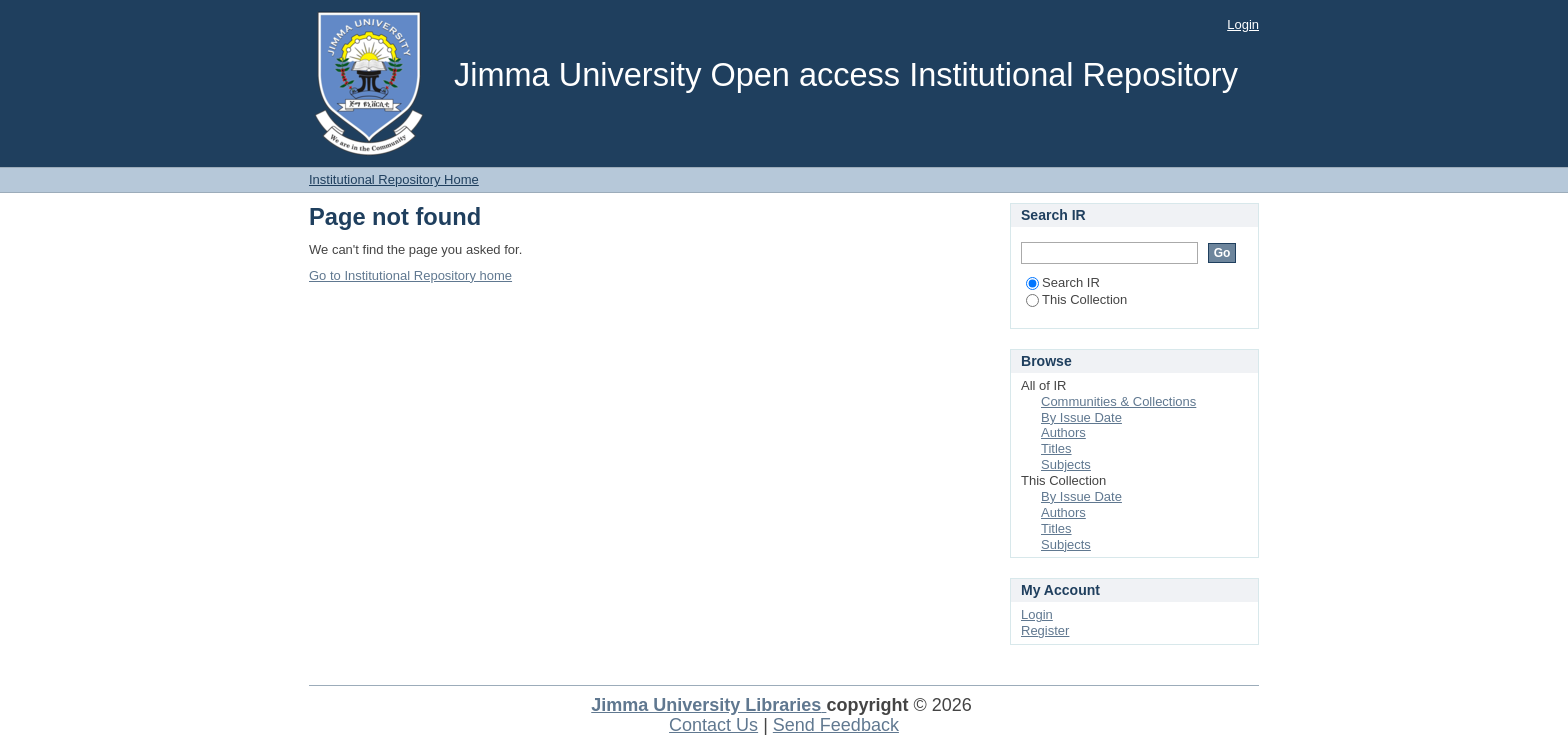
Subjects (1066, 464)
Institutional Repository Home (394, 179)
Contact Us (713, 725)
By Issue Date (1081, 417)
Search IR (1063, 282)
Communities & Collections (1118, 401)
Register (1045, 630)
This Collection (1076, 299)
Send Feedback (836, 725)
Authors (1063, 432)
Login (1243, 24)
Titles (1056, 448)
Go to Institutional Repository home (410, 275)
